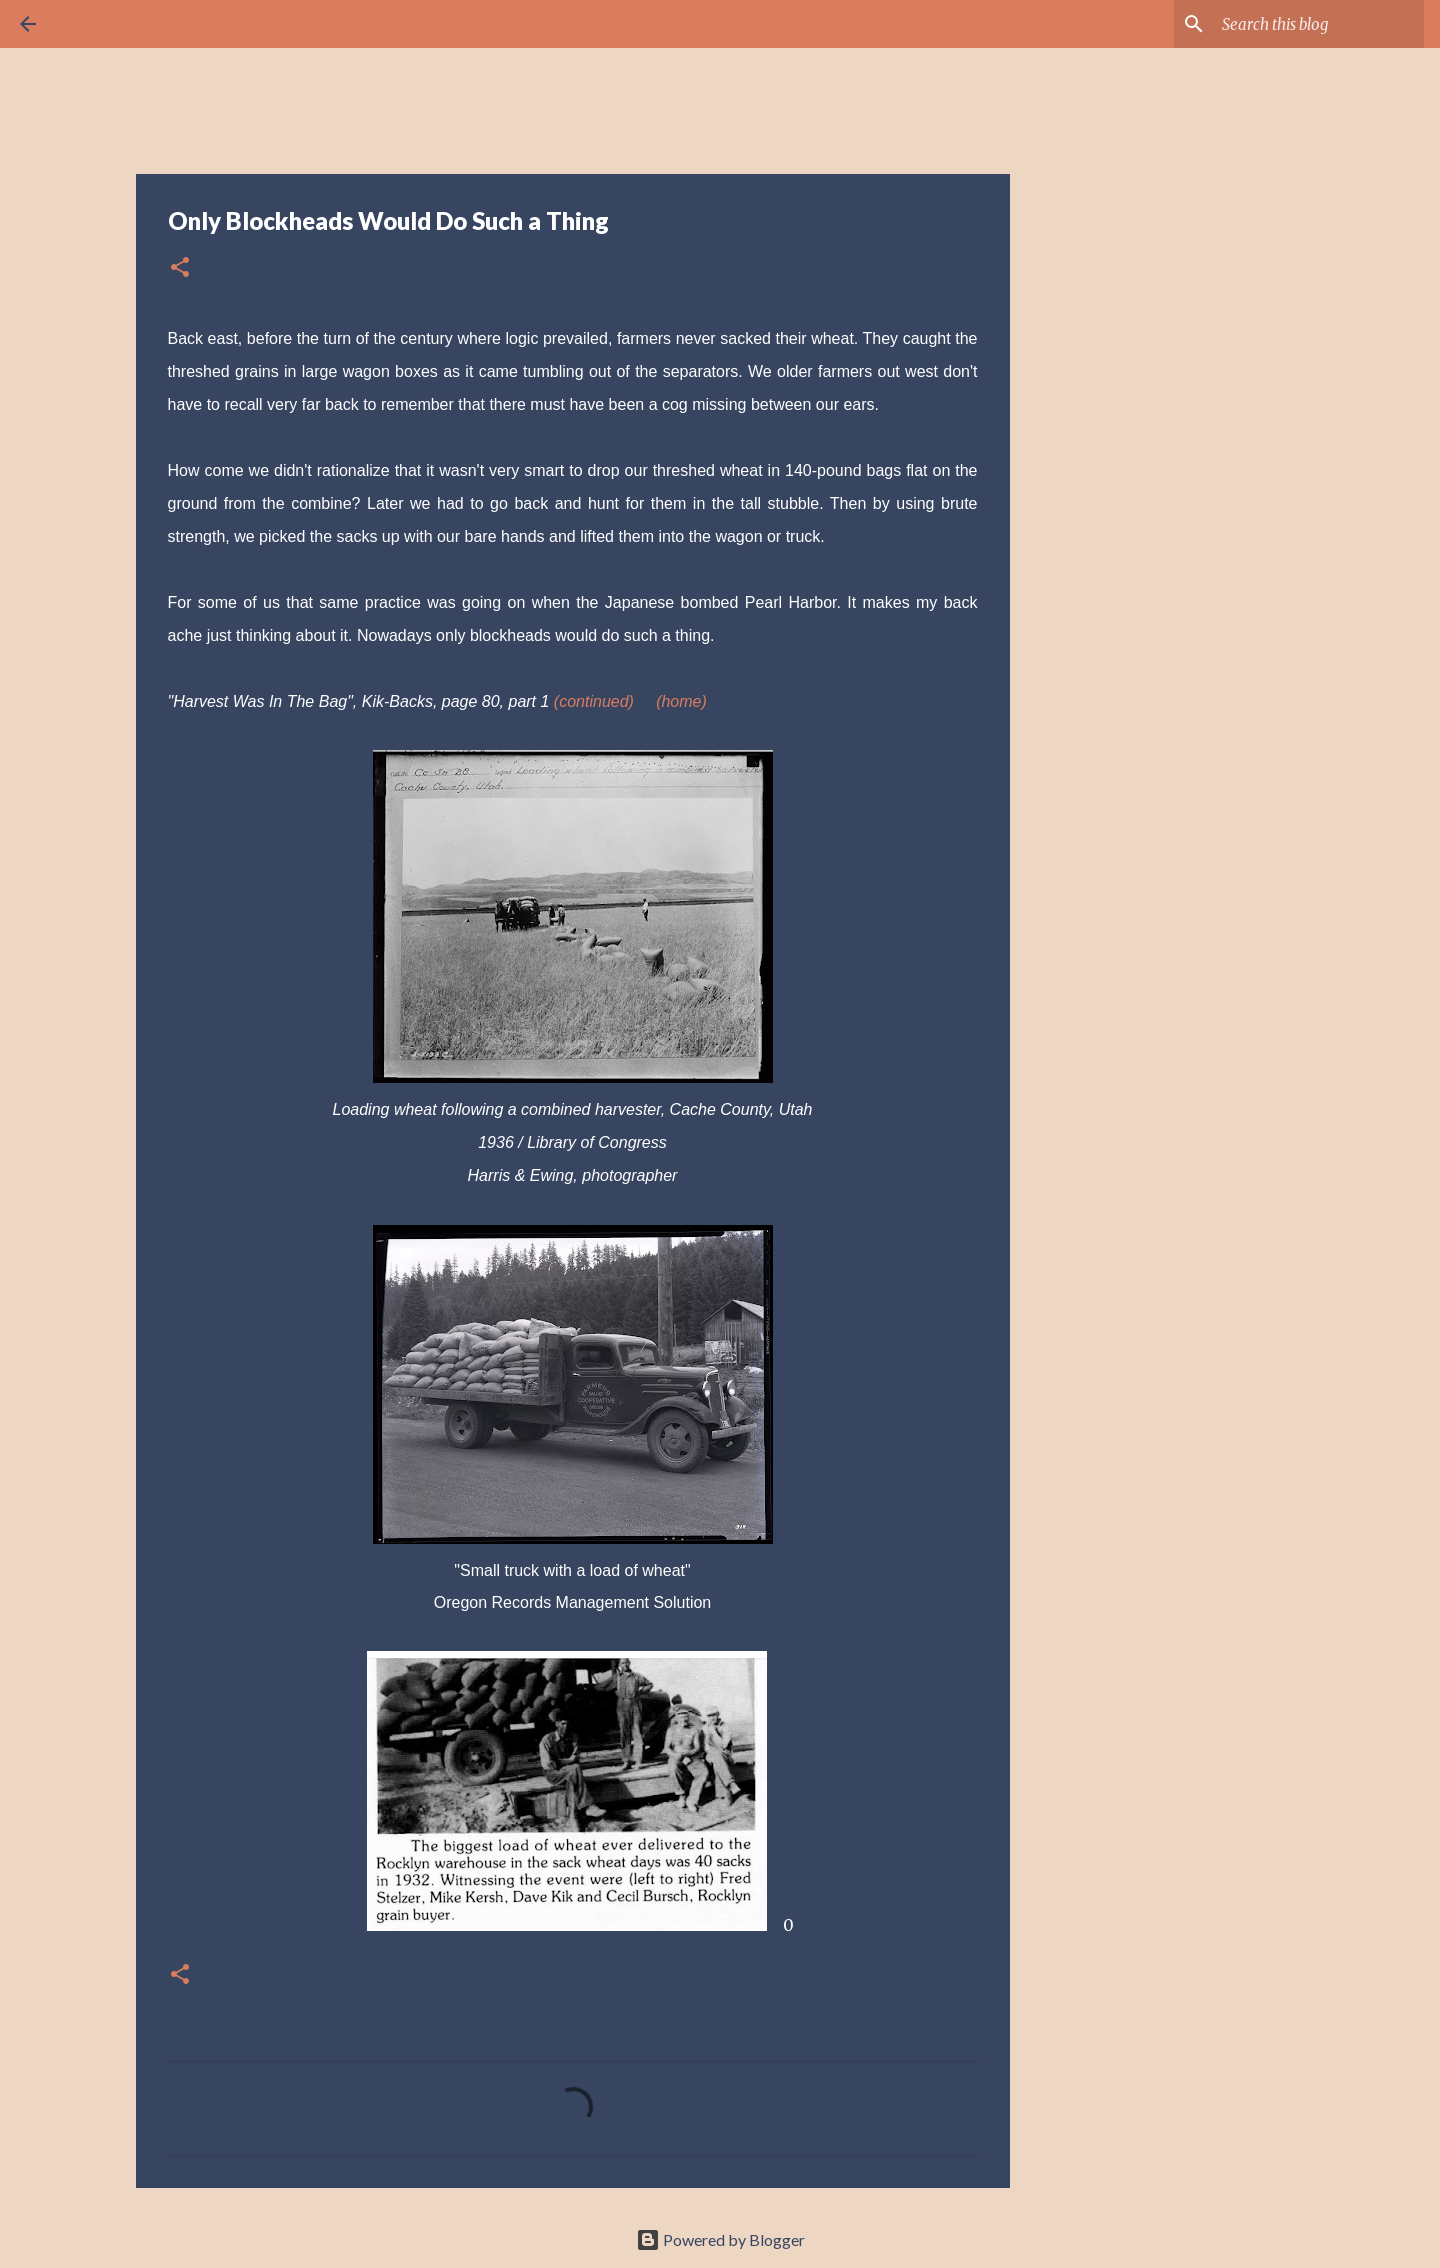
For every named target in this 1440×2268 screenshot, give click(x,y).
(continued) (594, 701)
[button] (180, 268)
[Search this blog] (1319, 24)
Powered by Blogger (720, 2239)
